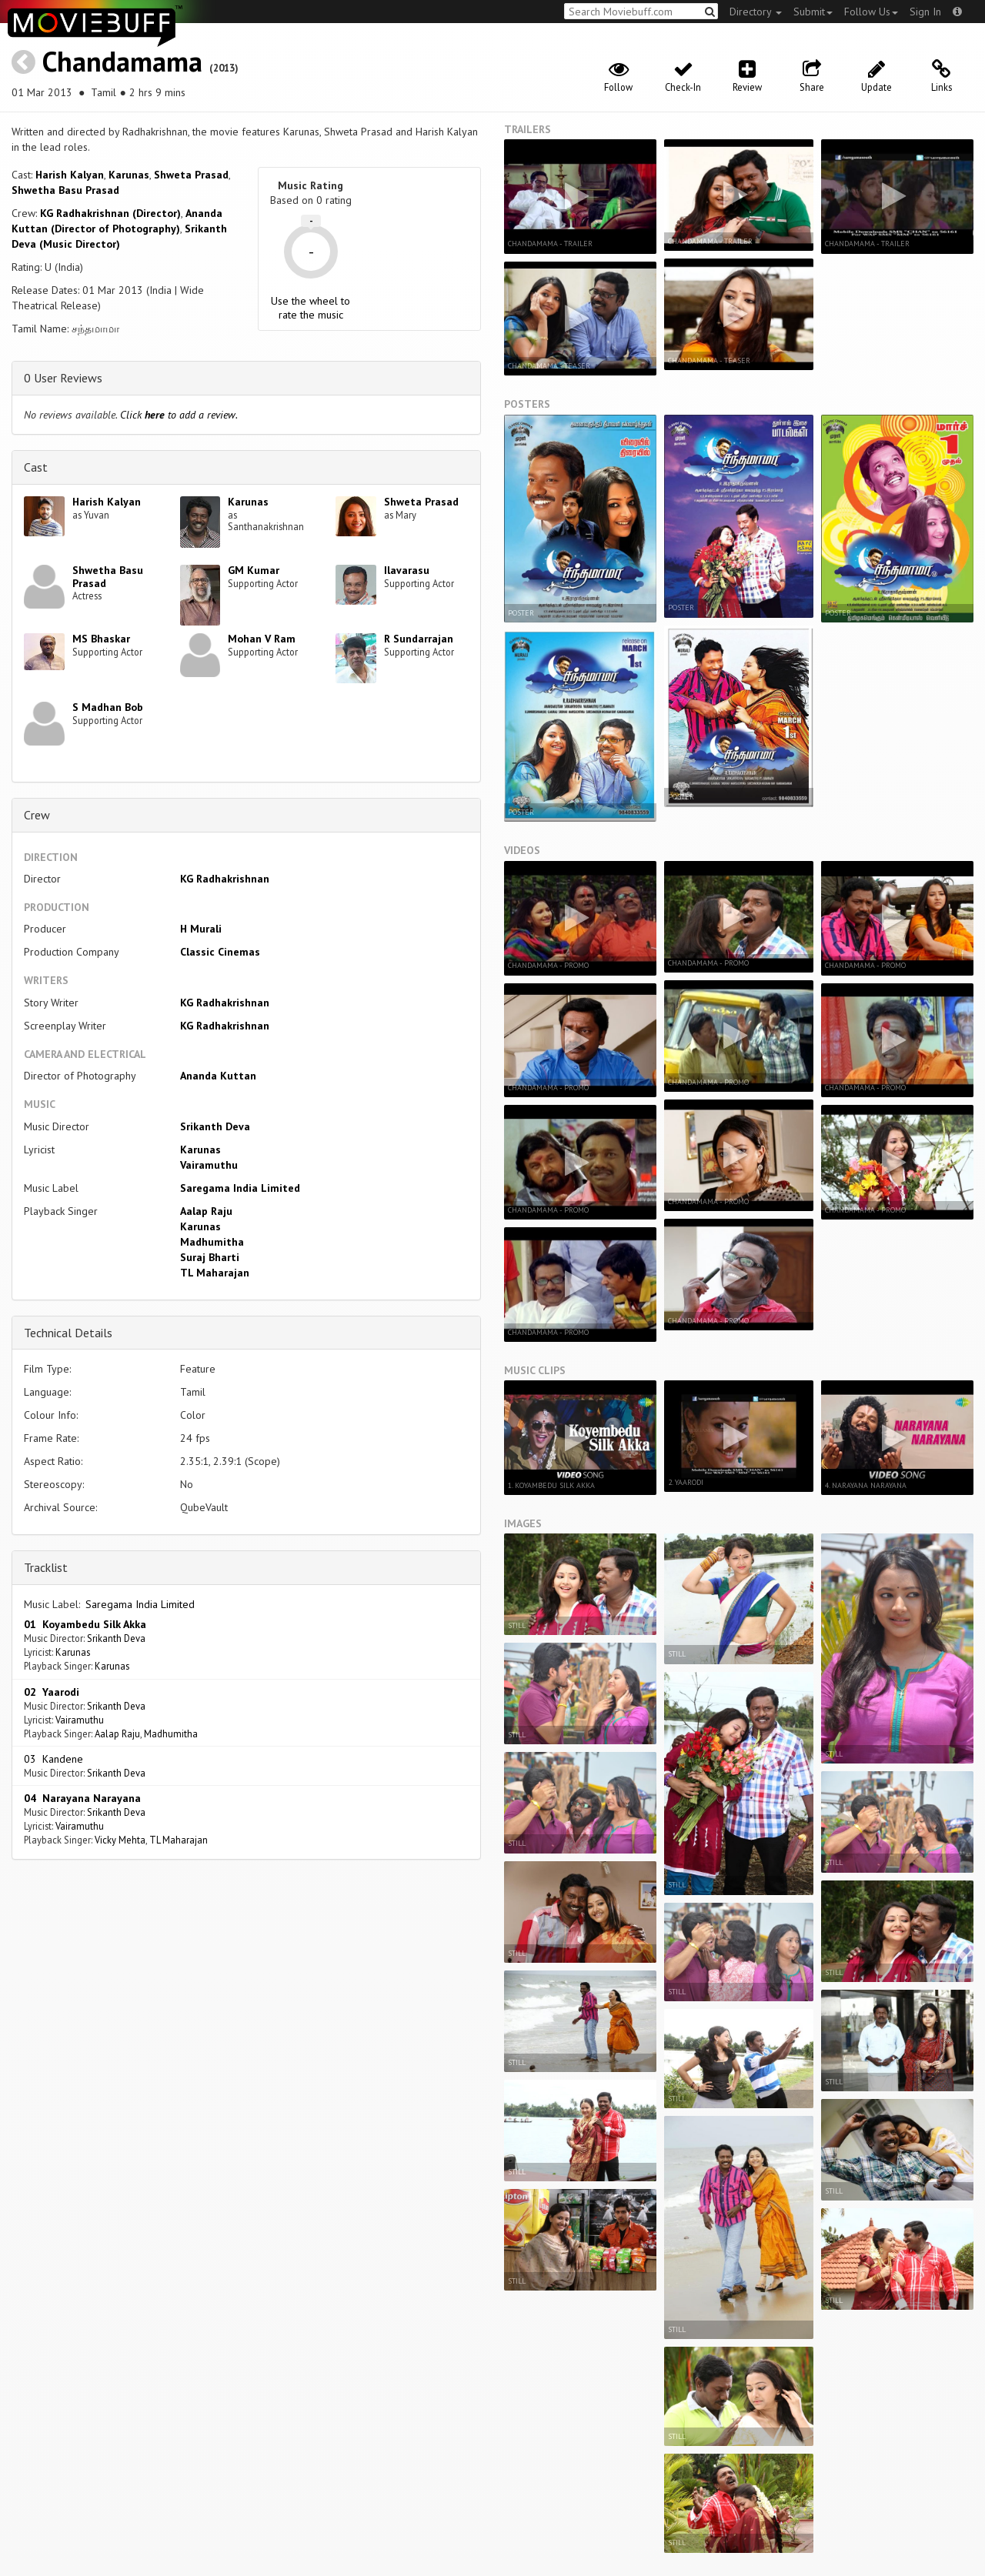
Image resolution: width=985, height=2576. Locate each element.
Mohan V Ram (262, 639)
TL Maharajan (214, 1273)
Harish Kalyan (69, 175)
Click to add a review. (179, 415)
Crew (37, 815)
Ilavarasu (406, 570)
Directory (756, 11)
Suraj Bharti (209, 1257)
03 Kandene (53, 1759)
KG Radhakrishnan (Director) (110, 213)
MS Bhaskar (101, 639)
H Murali (201, 929)
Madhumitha (212, 1242)
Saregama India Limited (240, 1188)
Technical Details (68, 1332)
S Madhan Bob (107, 707)
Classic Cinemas (220, 952)
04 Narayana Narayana (82, 1798)
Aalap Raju (206, 1211)
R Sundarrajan (418, 639)
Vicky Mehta (120, 1840)
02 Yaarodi (51, 1692)
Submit (813, 11)
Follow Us (871, 11)
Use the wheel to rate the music (310, 308)
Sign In (925, 11)
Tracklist (46, 1567)
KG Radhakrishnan (224, 879)
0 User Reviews (63, 377)
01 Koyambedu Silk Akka (85, 1624)
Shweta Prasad (191, 175)
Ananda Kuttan (218, 1076)
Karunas (129, 175)
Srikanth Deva (215, 1126)
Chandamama (122, 61)
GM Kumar (253, 570)
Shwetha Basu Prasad (65, 190)
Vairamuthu (209, 1165)
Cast (36, 467)
